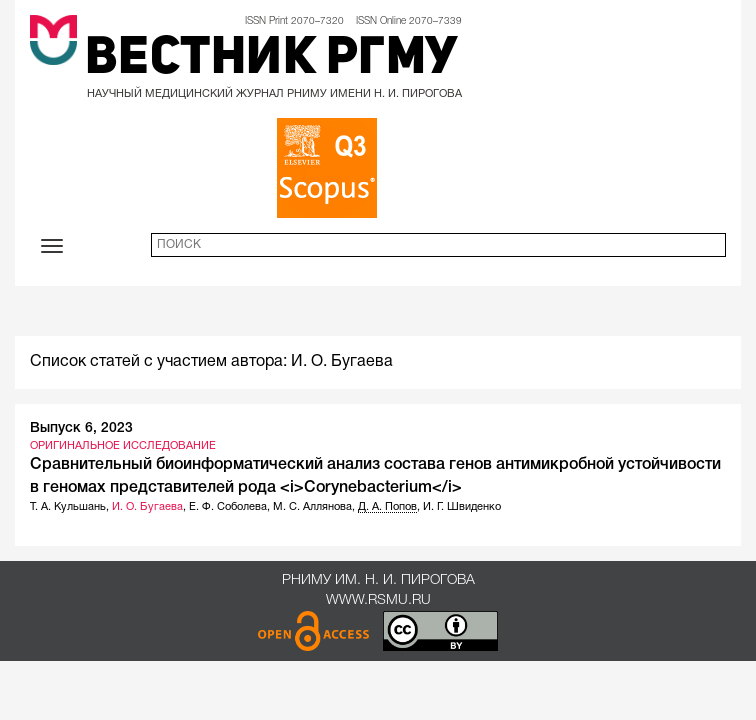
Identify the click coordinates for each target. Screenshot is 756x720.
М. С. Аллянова (312, 507)
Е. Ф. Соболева (228, 507)
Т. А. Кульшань (68, 507)
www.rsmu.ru (378, 600)
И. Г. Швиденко (462, 507)
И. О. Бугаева (147, 507)
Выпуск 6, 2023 (81, 428)
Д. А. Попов (387, 507)
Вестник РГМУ (271, 60)
